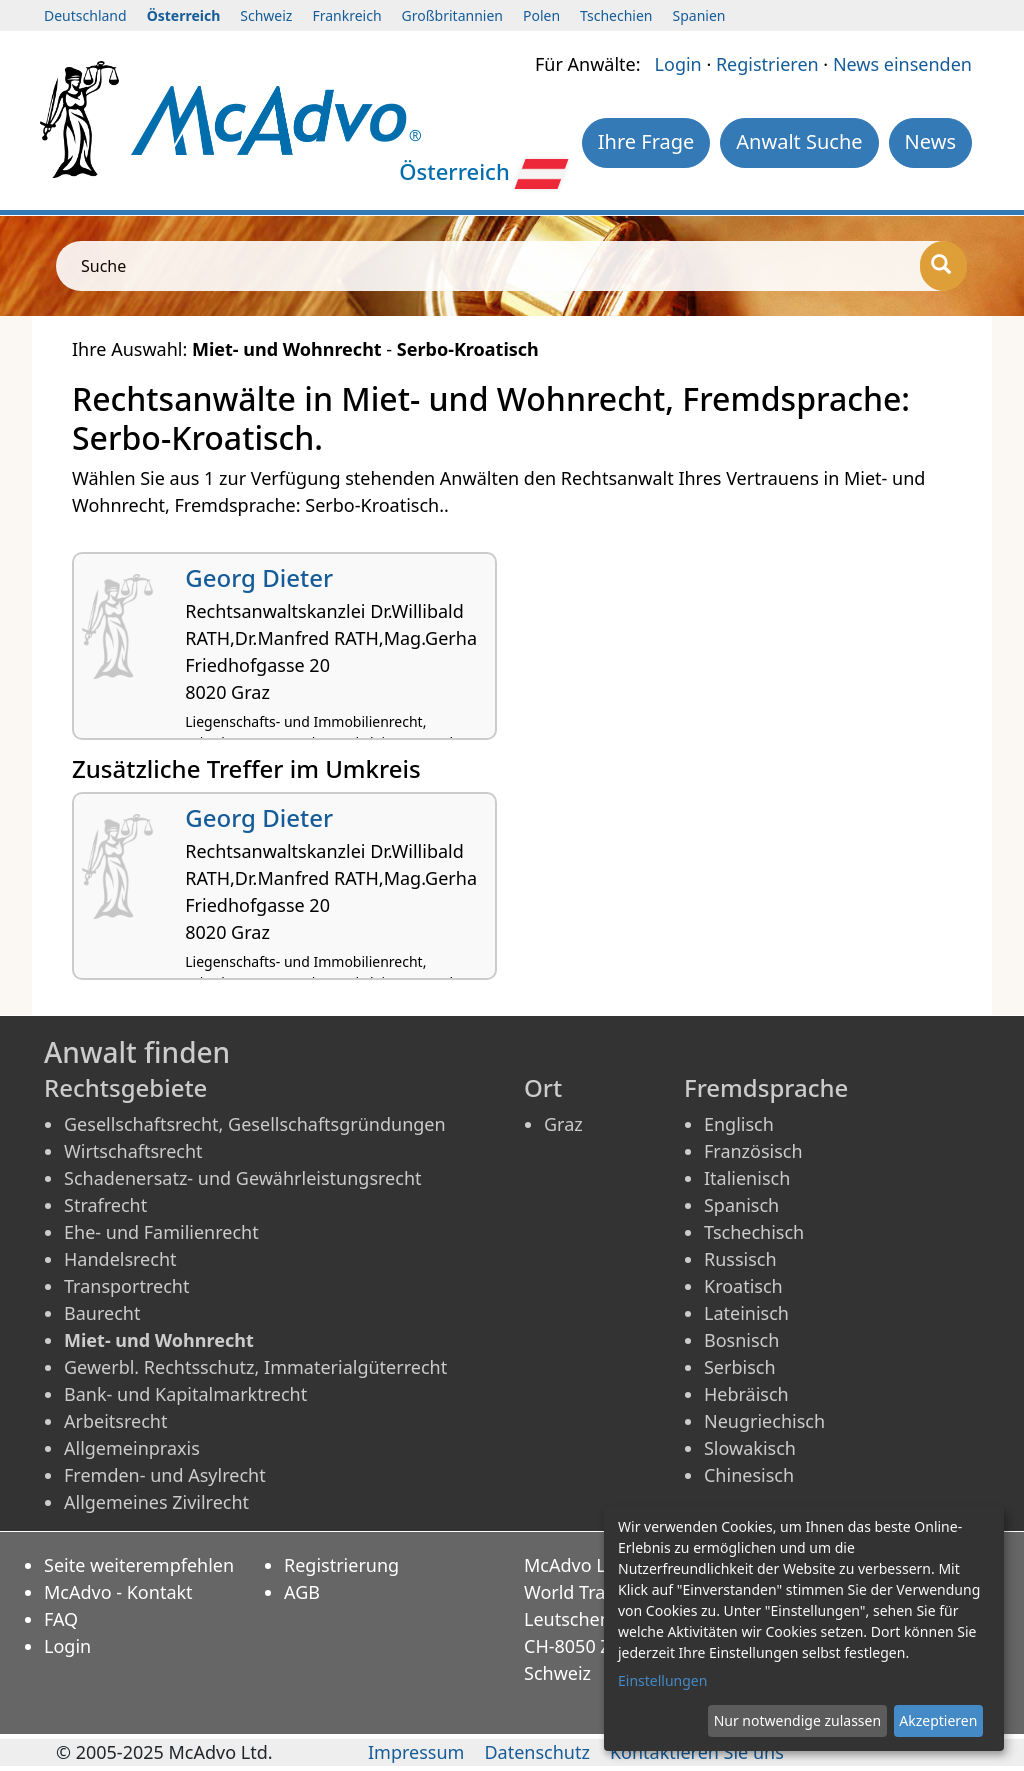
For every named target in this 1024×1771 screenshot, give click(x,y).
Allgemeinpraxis (132, 1448)
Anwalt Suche (799, 141)
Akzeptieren (938, 1720)
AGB (302, 1592)
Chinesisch (749, 1475)
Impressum (416, 1752)
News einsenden (902, 64)
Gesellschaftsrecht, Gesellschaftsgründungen (255, 1124)
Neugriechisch (764, 1421)
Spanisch (741, 1205)
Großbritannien (452, 15)
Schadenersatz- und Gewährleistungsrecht (243, 1178)
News (930, 141)
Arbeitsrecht (115, 1421)
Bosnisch (741, 1340)
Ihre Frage (646, 141)
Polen (541, 15)
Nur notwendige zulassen (797, 1720)
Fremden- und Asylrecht (165, 1475)
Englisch (739, 1124)
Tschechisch (754, 1232)
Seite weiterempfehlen (139, 1565)
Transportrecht (126, 1286)
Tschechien (616, 15)
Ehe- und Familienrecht (161, 1232)
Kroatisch (743, 1286)
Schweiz (266, 15)
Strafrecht (105, 1205)
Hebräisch (746, 1394)
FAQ (61, 1619)
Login (678, 64)
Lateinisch (746, 1313)
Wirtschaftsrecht (133, 1151)
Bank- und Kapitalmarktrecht (185, 1394)
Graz (563, 1124)
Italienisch (747, 1178)
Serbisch (740, 1367)
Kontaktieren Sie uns (697, 1752)
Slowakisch (750, 1448)
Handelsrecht (120, 1259)
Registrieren (767, 64)
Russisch (740, 1259)
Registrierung (341, 1565)
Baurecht (102, 1313)
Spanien (699, 15)
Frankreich (346, 15)
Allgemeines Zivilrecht (156, 1502)
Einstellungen (662, 1680)
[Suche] (943, 266)
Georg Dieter (259, 577)
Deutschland (85, 15)
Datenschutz (536, 1752)
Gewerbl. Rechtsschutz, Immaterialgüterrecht (255, 1367)
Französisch (753, 1151)
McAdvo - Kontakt (118, 1592)
